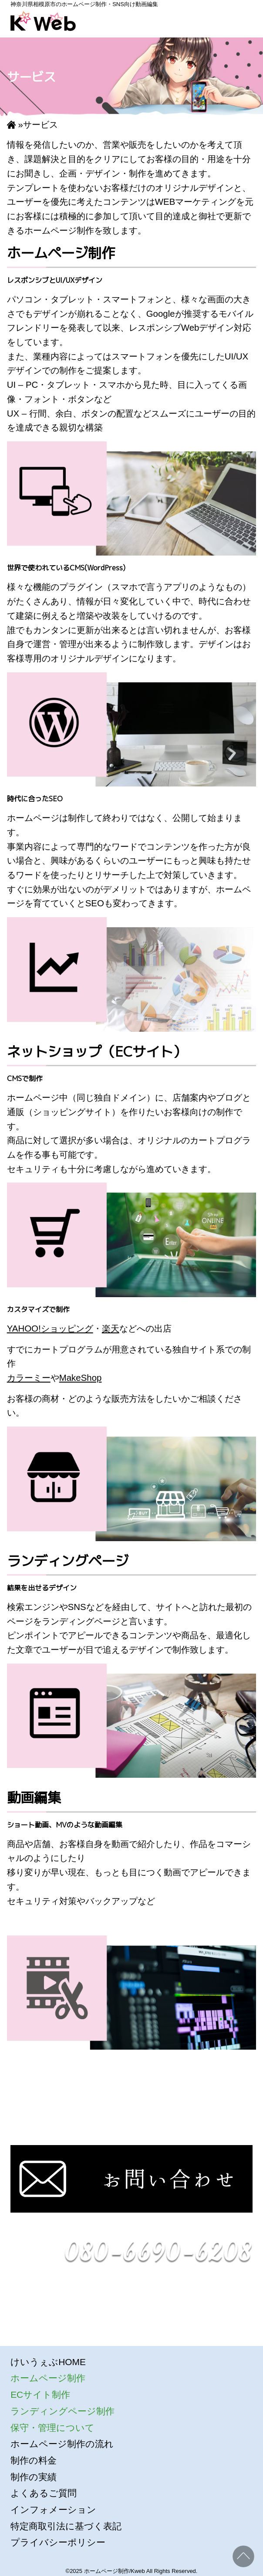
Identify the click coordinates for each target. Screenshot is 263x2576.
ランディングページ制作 (62, 2411)
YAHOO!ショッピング (50, 1328)
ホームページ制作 (47, 2378)
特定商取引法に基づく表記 (65, 2526)
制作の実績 (33, 2477)
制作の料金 (33, 2460)
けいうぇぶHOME (48, 2362)
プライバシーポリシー (57, 2542)
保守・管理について (52, 2428)
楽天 (110, 1328)
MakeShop (80, 1378)
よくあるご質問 (43, 2493)
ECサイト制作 (40, 2395)
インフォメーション (53, 2510)
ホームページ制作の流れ (62, 2444)
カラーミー (29, 1378)
